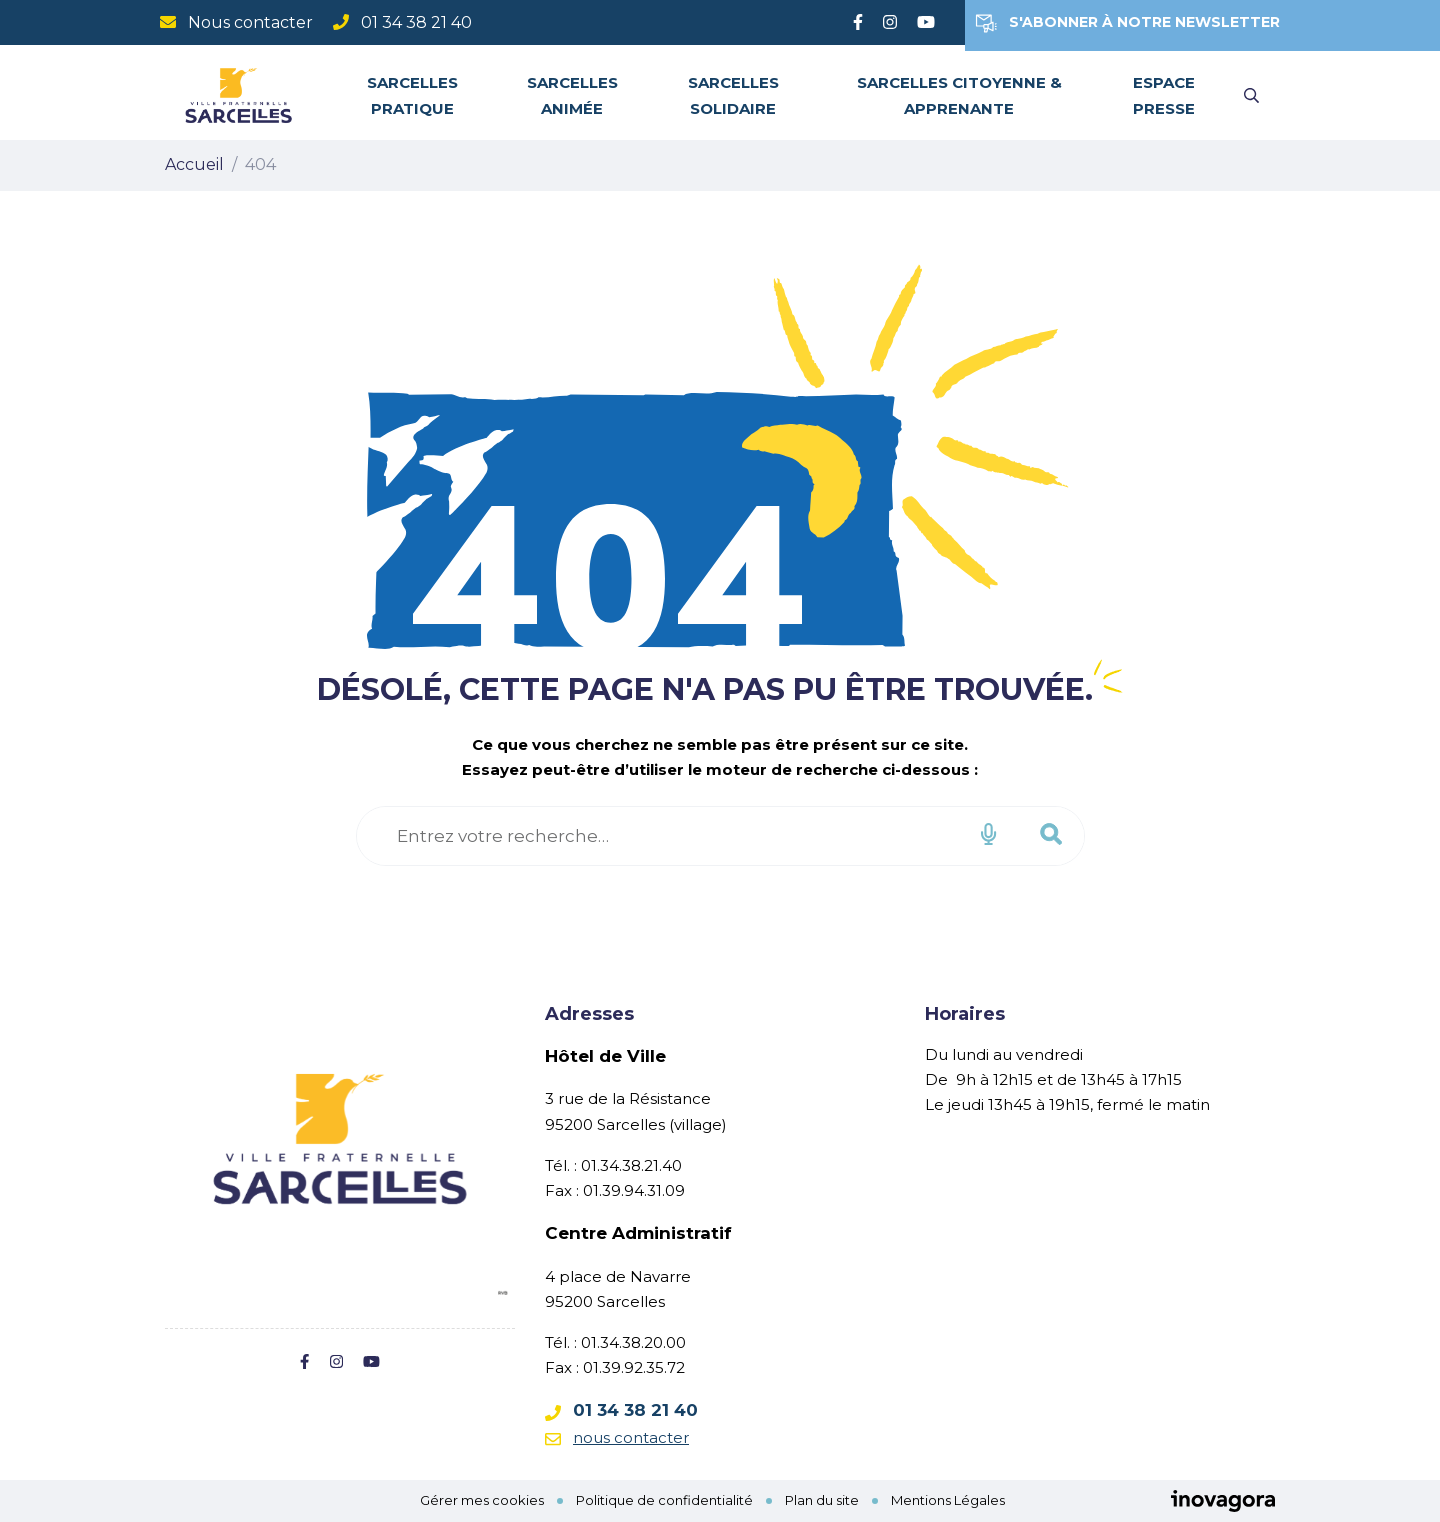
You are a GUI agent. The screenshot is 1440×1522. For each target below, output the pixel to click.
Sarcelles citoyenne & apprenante (959, 95)
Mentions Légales (948, 1500)
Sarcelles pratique (412, 95)
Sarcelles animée (572, 95)
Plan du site (822, 1500)
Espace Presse (1164, 95)
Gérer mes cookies (482, 1500)
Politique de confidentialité (664, 1500)
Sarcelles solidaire (733, 95)
